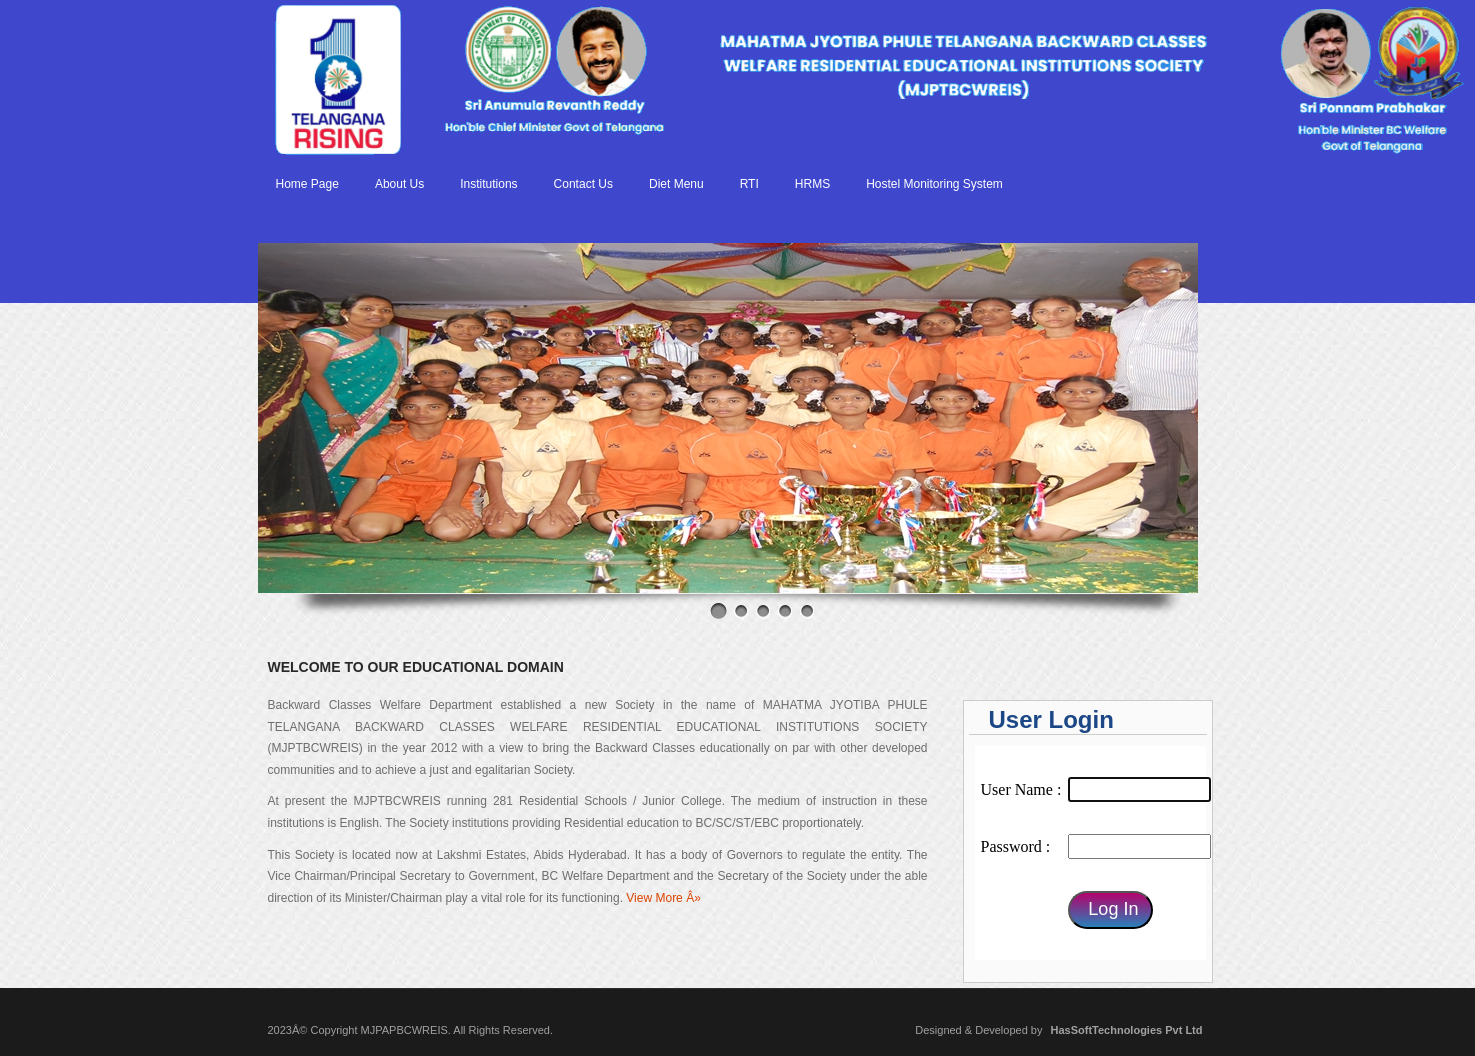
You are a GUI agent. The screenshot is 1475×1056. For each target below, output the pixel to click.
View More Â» (663, 898)
